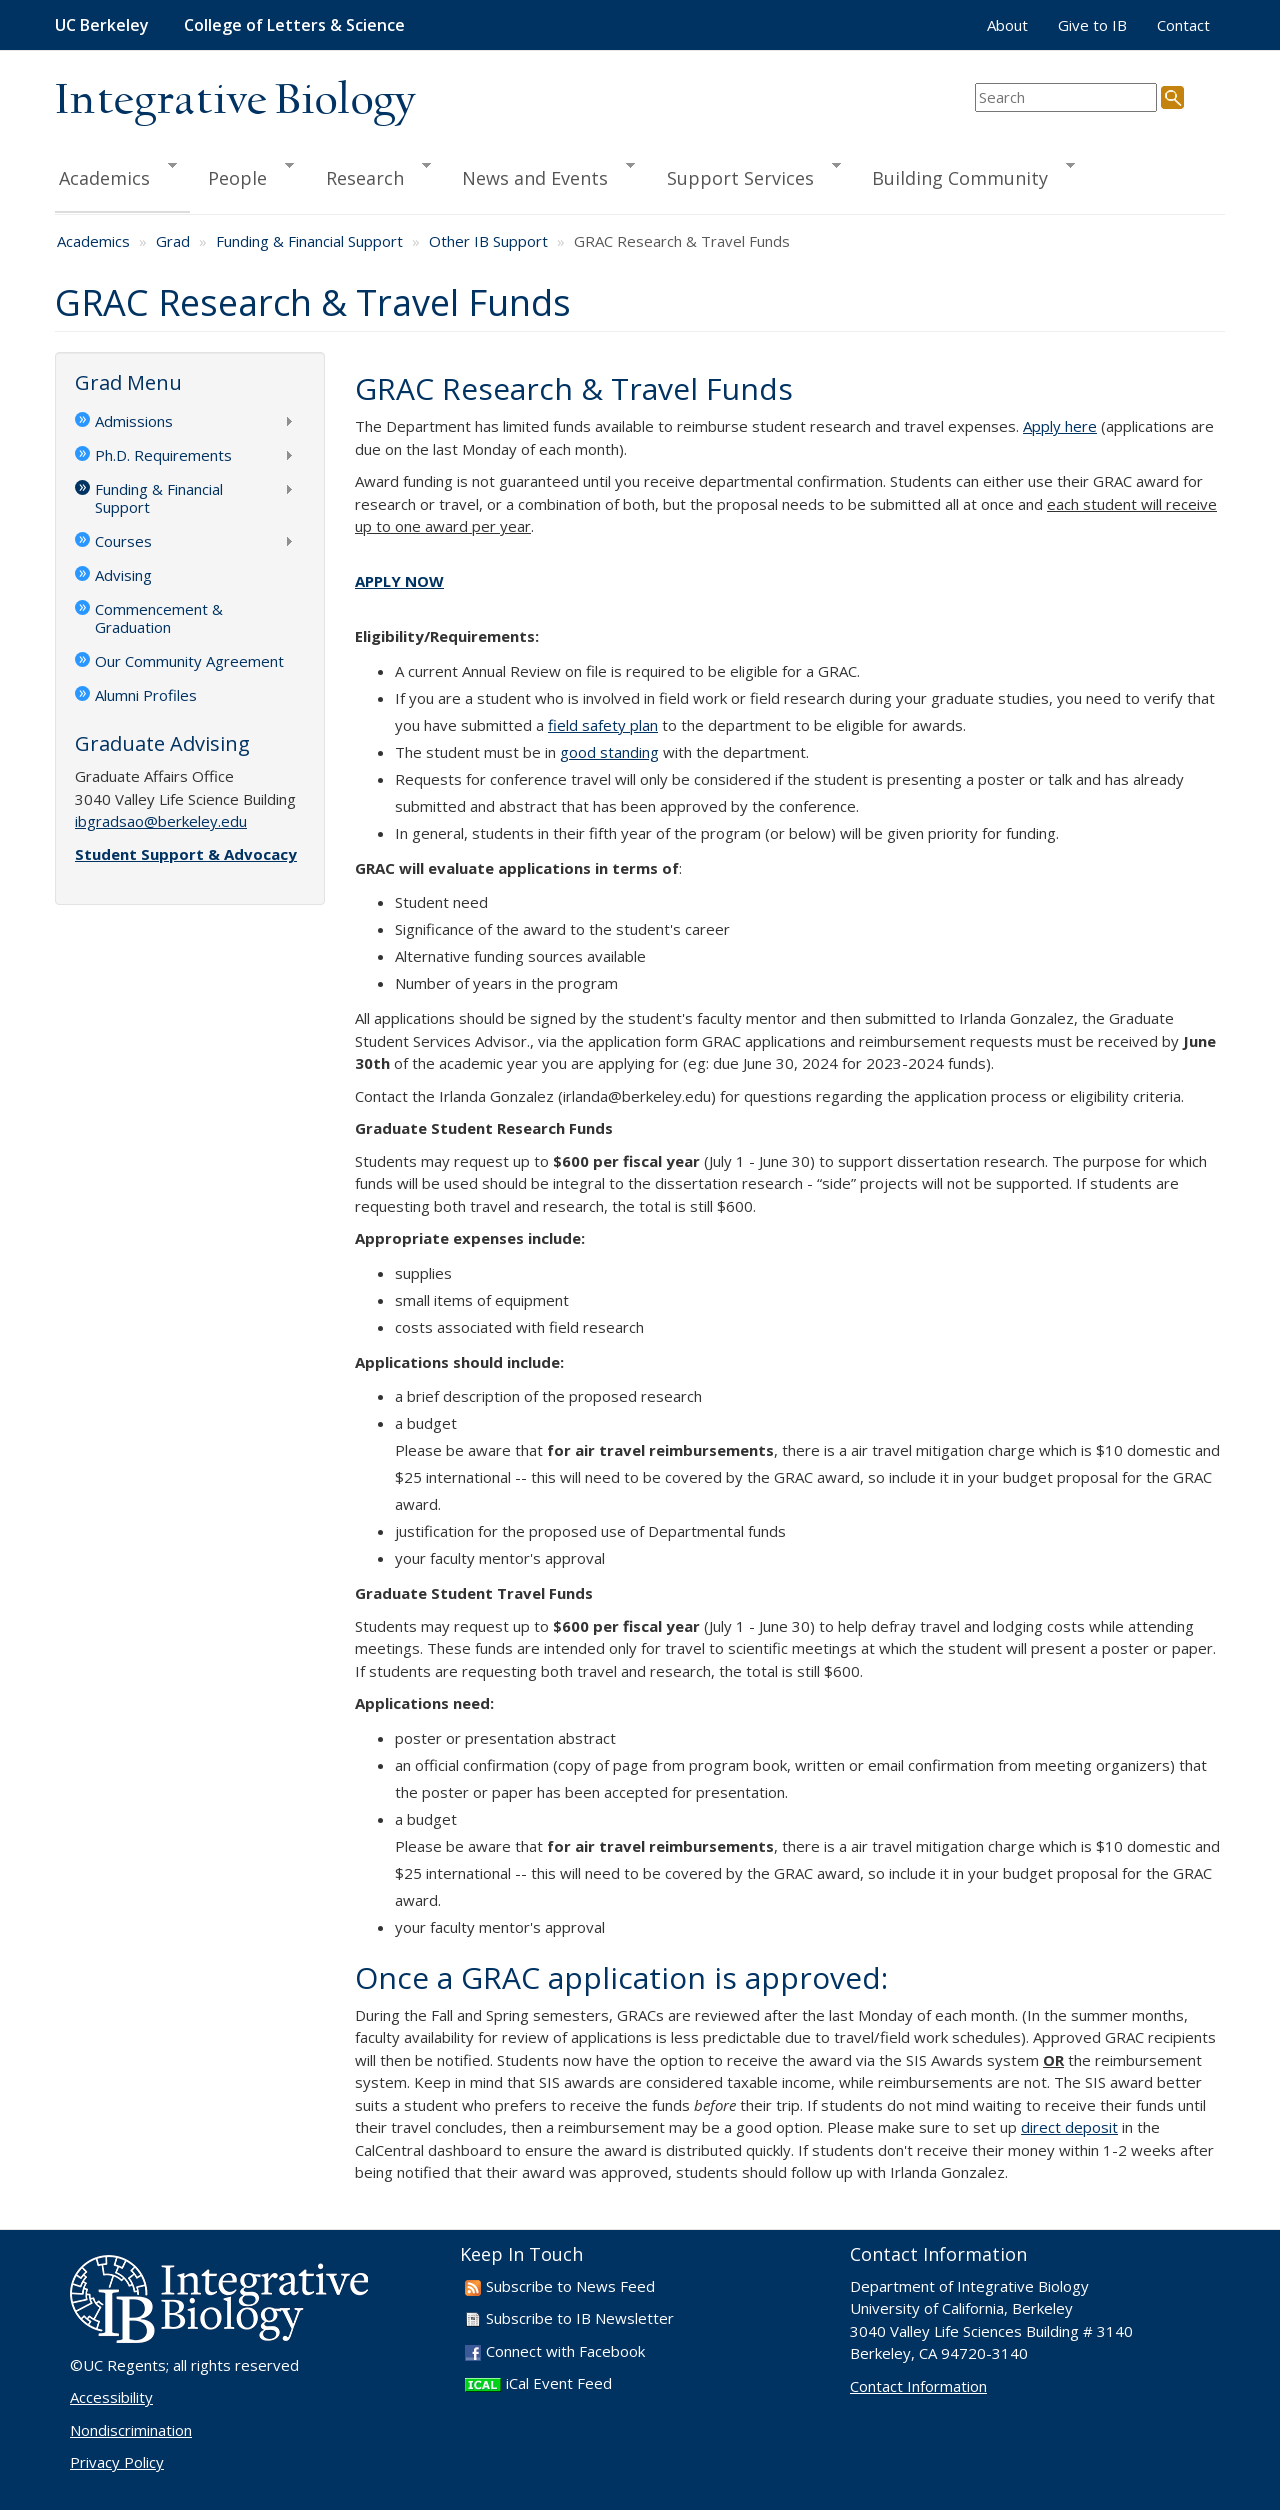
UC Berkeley (102, 25)
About (1007, 25)
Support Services (745, 175)
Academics (116, 175)
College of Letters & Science (294, 25)
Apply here (1060, 426)
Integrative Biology (235, 101)
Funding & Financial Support (309, 241)
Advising (123, 575)
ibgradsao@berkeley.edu (161, 821)
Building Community (964, 175)
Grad (173, 241)
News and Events (539, 175)
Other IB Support (488, 241)
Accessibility (111, 2397)
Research (369, 175)
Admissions (184, 423)
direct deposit (1069, 2127)
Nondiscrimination (131, 2430)
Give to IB (1092, 25)
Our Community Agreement (189, 661)
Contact (1183, 25)
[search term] (1066, 97)
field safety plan (603, 725)
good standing (609, 752)
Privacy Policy (117, 2462)
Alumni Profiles (146, 695)
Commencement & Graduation (159, 618)
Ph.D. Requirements (184, 457)
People (242, 175)
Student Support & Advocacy (186, 854)
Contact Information (918, 2386)
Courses (184, 543)
